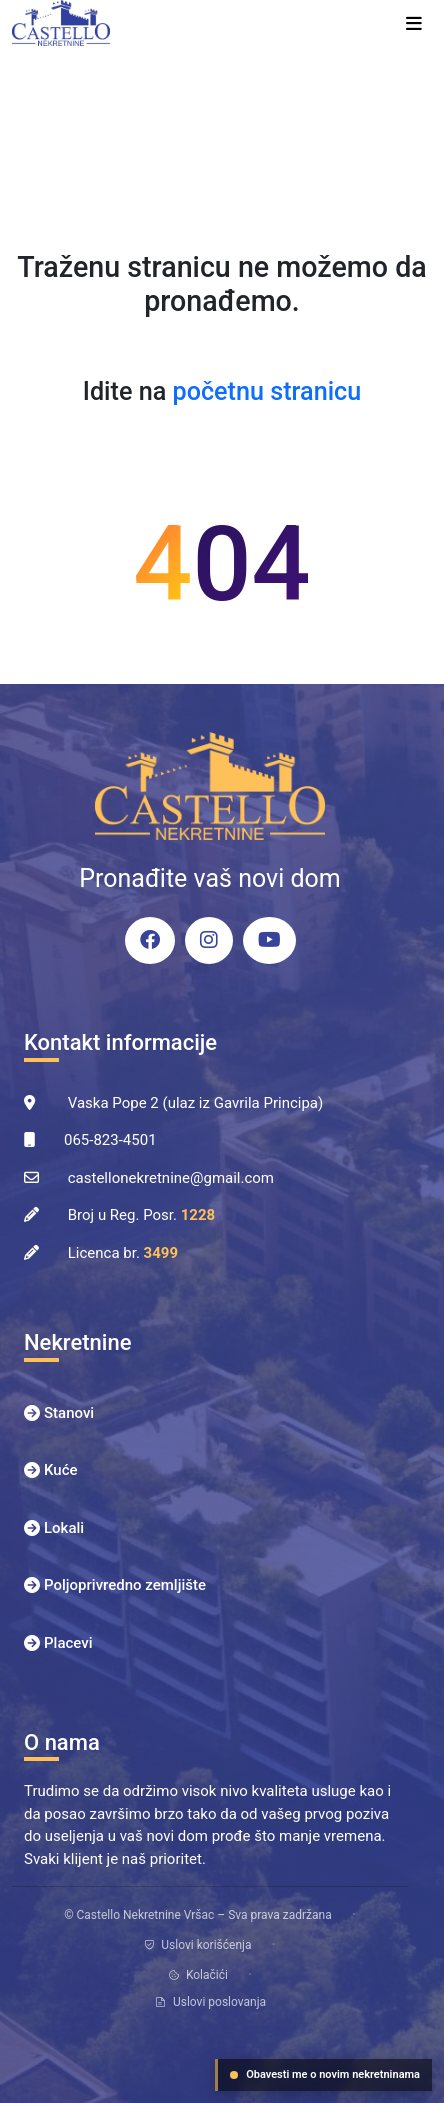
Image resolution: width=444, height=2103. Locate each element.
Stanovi (69, 1413)
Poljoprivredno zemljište (125, 1585)
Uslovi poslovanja (210, 2002)
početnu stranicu (267, 391)
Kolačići (198, 1975)
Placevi (68, 1643)
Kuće (61, 1470)
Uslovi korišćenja (197, 1945)
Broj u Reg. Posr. (141, 1215)
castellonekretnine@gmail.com (171, 1178)
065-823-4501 (110, 1140)
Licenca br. (123, 1253)
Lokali (64, 1528)
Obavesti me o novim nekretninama (325, 2074)
